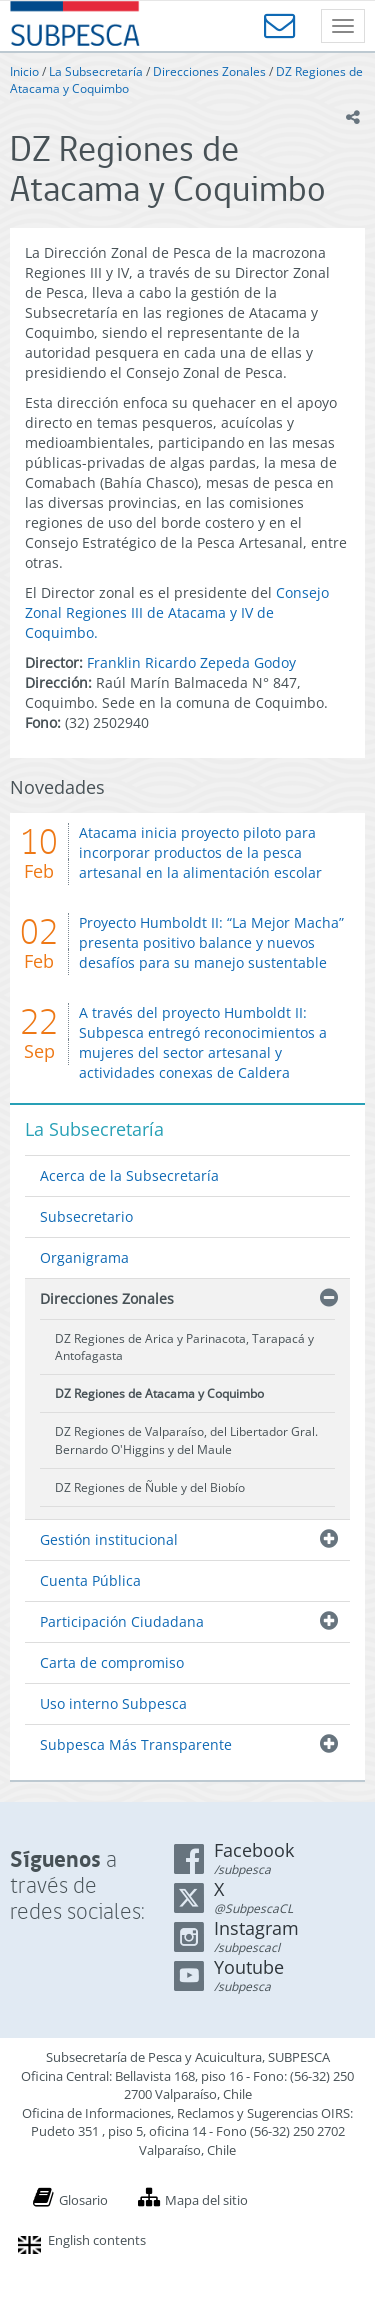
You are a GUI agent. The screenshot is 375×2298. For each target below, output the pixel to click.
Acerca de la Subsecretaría (129, 1175)
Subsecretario (86, 1216)
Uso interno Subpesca (113, 1703)
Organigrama (84, 1257)
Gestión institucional (109, 1539)
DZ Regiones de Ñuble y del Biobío (150, 1487)
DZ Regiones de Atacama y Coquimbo (159, 1393)
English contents (97, 2240)
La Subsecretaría (96, 71)
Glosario (83, 2200)
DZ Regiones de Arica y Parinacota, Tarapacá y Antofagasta (184, 1347)
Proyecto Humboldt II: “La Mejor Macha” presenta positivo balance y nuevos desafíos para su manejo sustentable (211, 942)
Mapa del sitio (206, 2200)
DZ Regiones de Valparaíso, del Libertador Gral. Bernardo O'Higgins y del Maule (186, 1440)
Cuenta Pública (90, 1580)
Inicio (24, 71)
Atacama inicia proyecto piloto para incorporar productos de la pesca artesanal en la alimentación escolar (200, 852)
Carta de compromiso (112, 1662)
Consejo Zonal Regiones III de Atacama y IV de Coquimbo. (177, 612)
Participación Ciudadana (122, 1621)
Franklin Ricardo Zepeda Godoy (191, 662)
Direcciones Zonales (209, 71)
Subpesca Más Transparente (136, 1744)
